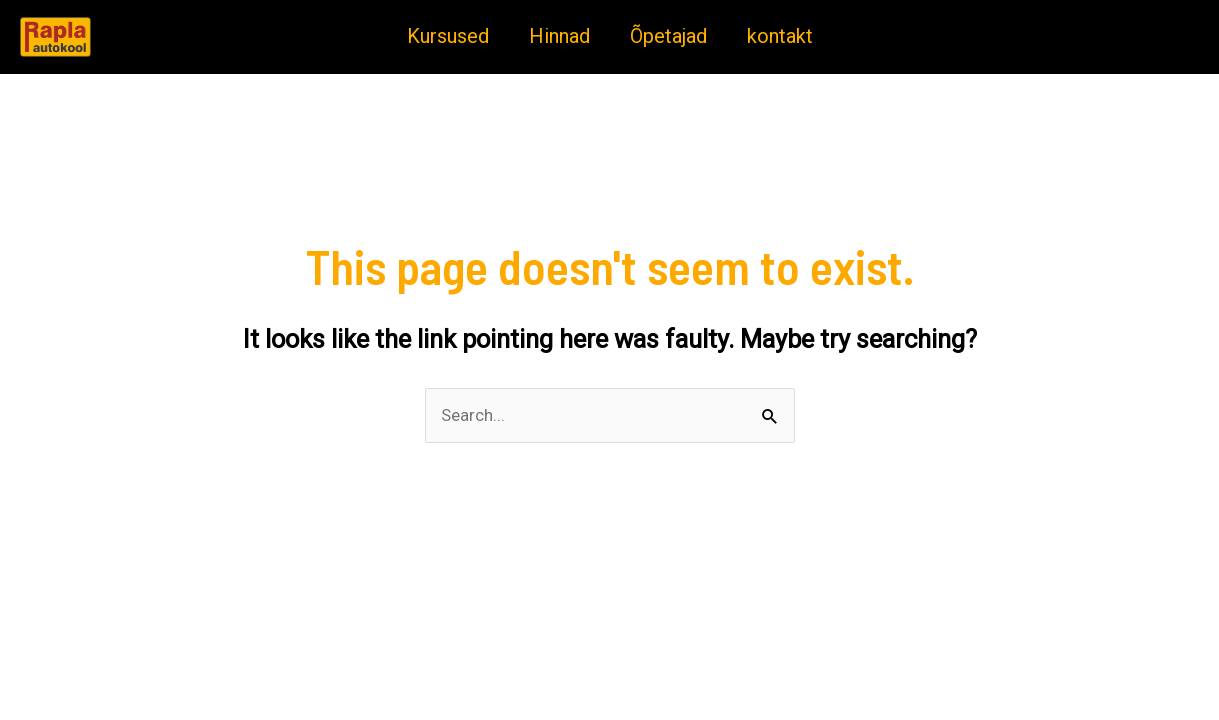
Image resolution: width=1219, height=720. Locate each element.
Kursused (448, 36)
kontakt (780, 36)
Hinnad (559, 36)
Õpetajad (668, 36)
